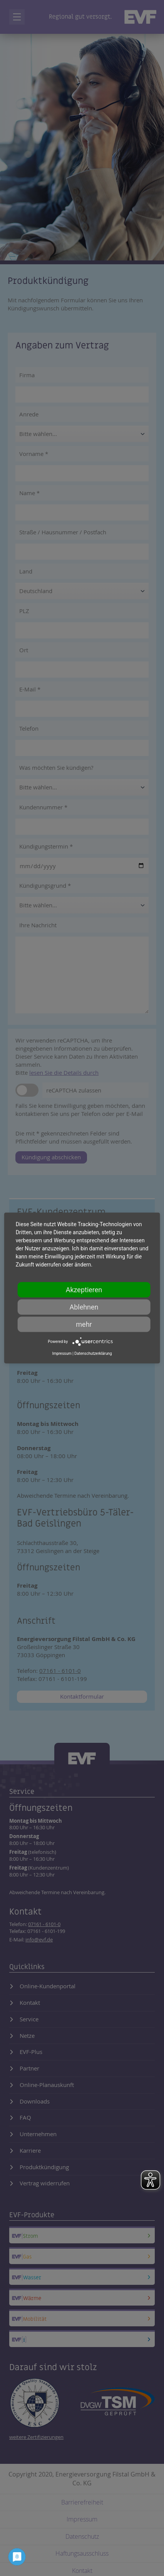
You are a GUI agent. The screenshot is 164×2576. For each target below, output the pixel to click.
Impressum (61, 1353)
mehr (84, 1324)
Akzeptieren (84, 1290)
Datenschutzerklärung (93, 1353)
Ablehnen (83, 1307)
